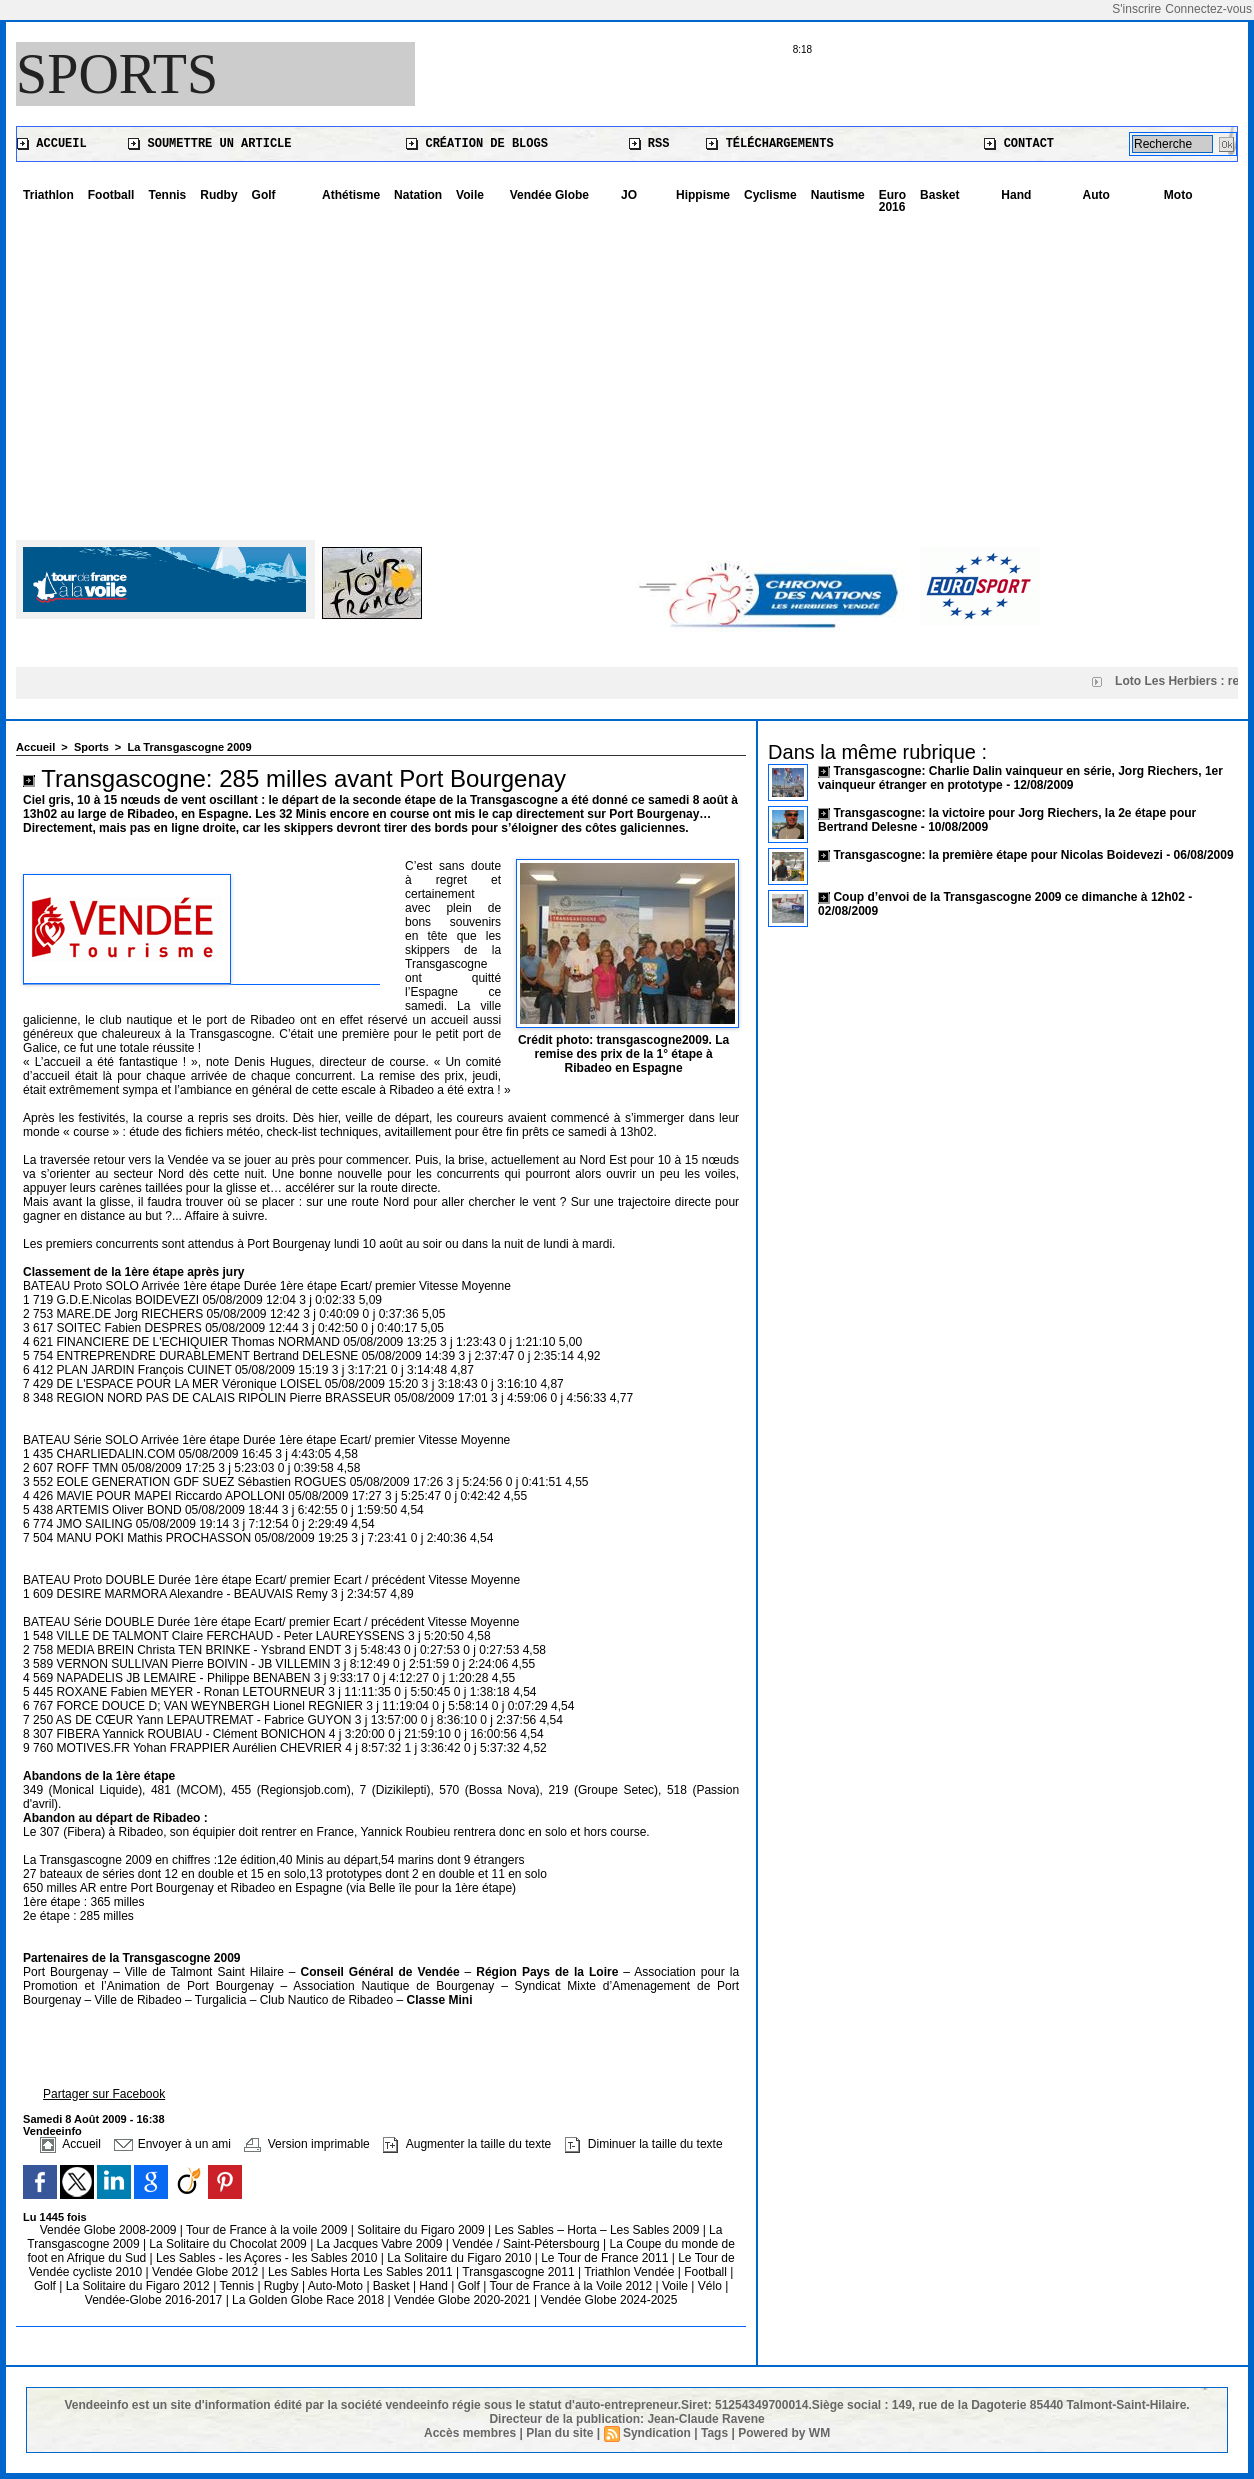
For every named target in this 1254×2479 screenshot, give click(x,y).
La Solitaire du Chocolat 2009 (229, 2244)
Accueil (52, 144)
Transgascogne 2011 (520, 2272)
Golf (264, 195)
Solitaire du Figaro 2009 (422, 2230)
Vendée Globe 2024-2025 (609, 2300)
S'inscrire (1136, 9)
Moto (1178, 195)
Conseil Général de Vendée (383, 1972)
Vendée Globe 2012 (206, 2272)
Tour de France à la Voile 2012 (572, 2286)
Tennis (167, 195)
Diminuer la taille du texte (644, 2144)
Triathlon (48, 195)
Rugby (283, 2286)
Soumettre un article (209, 144)
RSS (649, 144)
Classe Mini (439, 2000)
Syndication (657, 2433)
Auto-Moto (337, 2286)
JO (629, 195)
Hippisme (703, 195)
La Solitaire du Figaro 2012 (139, 2286)
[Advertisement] (627, 370)
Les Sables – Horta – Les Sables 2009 (599, 2230)
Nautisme (838, 195)
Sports (117, 74)
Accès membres (470, 2433)
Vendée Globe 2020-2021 (464, 2300)
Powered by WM (784, 2433)
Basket (939, 195)
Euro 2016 (892, 201)
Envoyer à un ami (172, 2144)
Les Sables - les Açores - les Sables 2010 (268, 2258)
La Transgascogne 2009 (189, 747)
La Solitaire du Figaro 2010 (460, 2258)
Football (111, 195)
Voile (470, 195)
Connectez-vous (1208, 9)
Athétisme (351, 195)
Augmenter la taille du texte (467, 2144)
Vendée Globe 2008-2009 (110, 2230)
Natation (418, 195)
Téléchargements (769, 144)
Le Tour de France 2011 (604, 2258)
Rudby (218, 195)
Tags (714, 2433)
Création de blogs (477, 144)
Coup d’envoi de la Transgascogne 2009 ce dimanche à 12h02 (1008, 897)
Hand (1016, 195)
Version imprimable (306, 2144)
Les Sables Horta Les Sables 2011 (360, 2272)
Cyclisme (770, 195)
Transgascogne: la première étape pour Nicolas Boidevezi (997, 855)
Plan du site (559, 2433)
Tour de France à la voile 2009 (268, 2230)
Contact (1019, 144)
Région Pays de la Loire (549, 1972)
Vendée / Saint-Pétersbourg (527, 2244)
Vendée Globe (549, 195)
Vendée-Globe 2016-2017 (153, 2300)
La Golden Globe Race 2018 (309, 2300)
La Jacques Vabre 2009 (381, 2244)
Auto (1096, 195)
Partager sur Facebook (104, 2094)
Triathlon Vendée (631, 2272)
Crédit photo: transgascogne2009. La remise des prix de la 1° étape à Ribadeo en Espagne (623, 1054)
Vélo (710, 2286)
